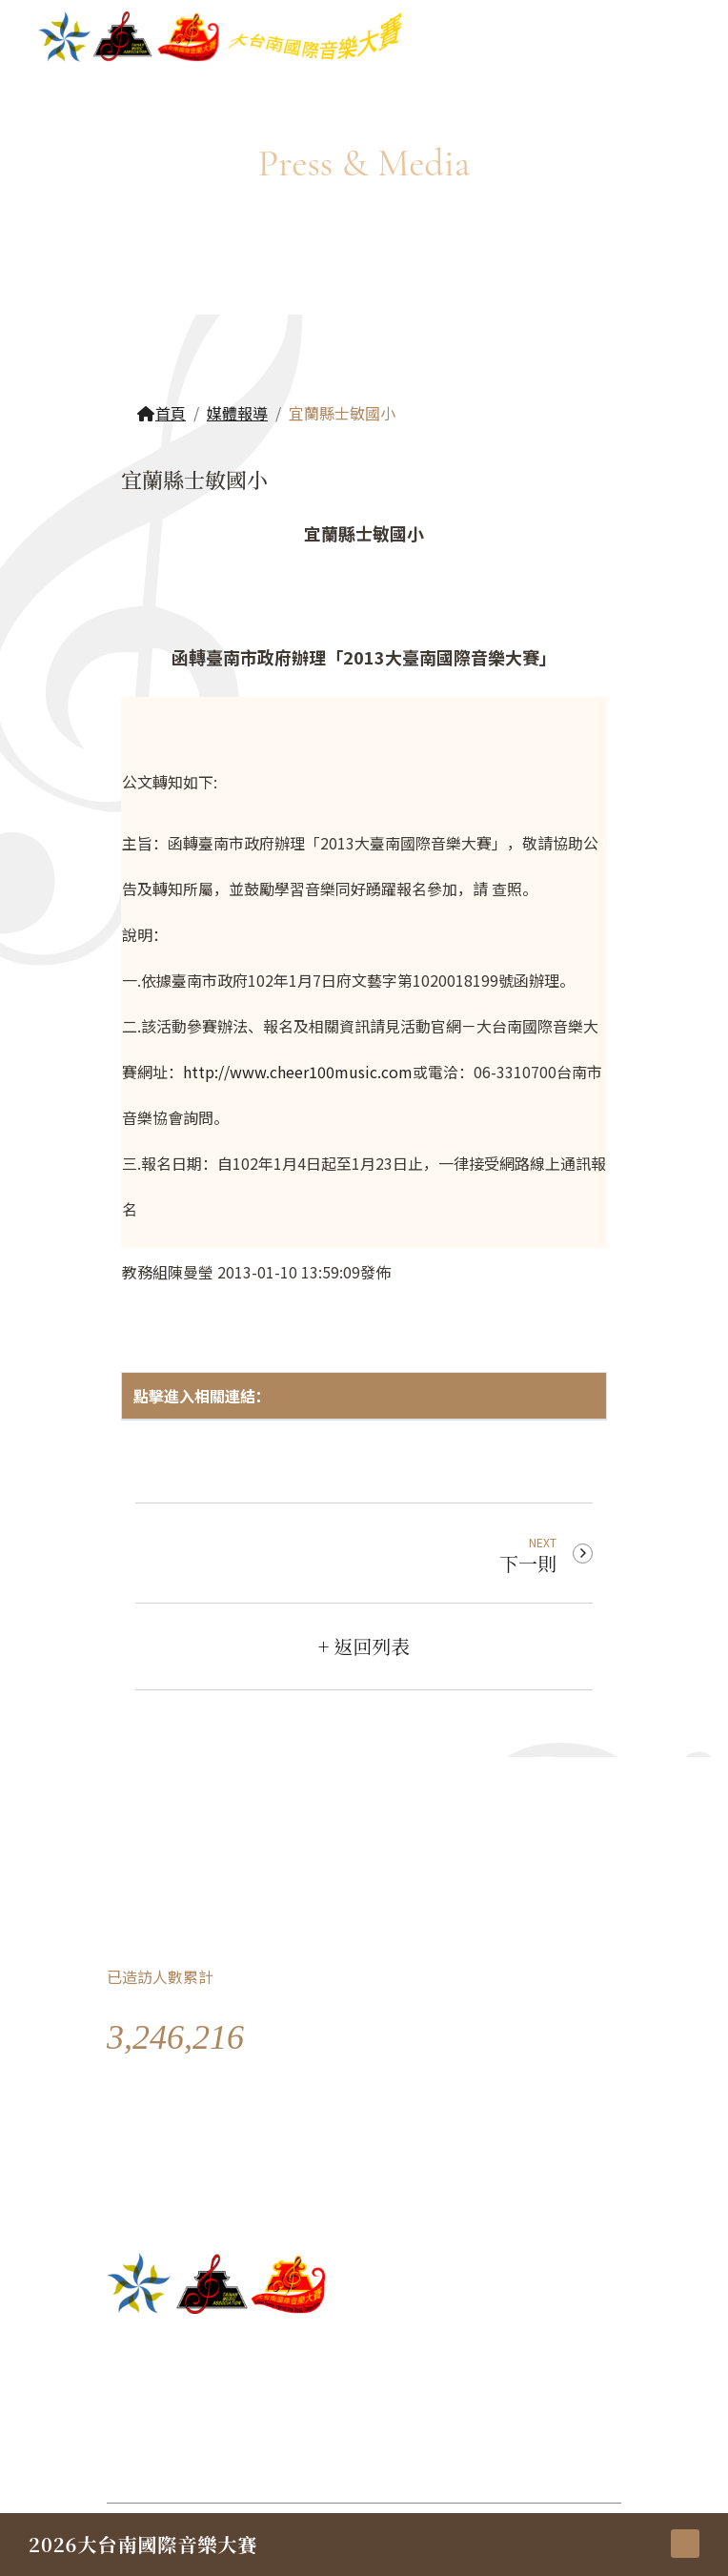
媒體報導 (237, 412)
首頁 (161, 412)
